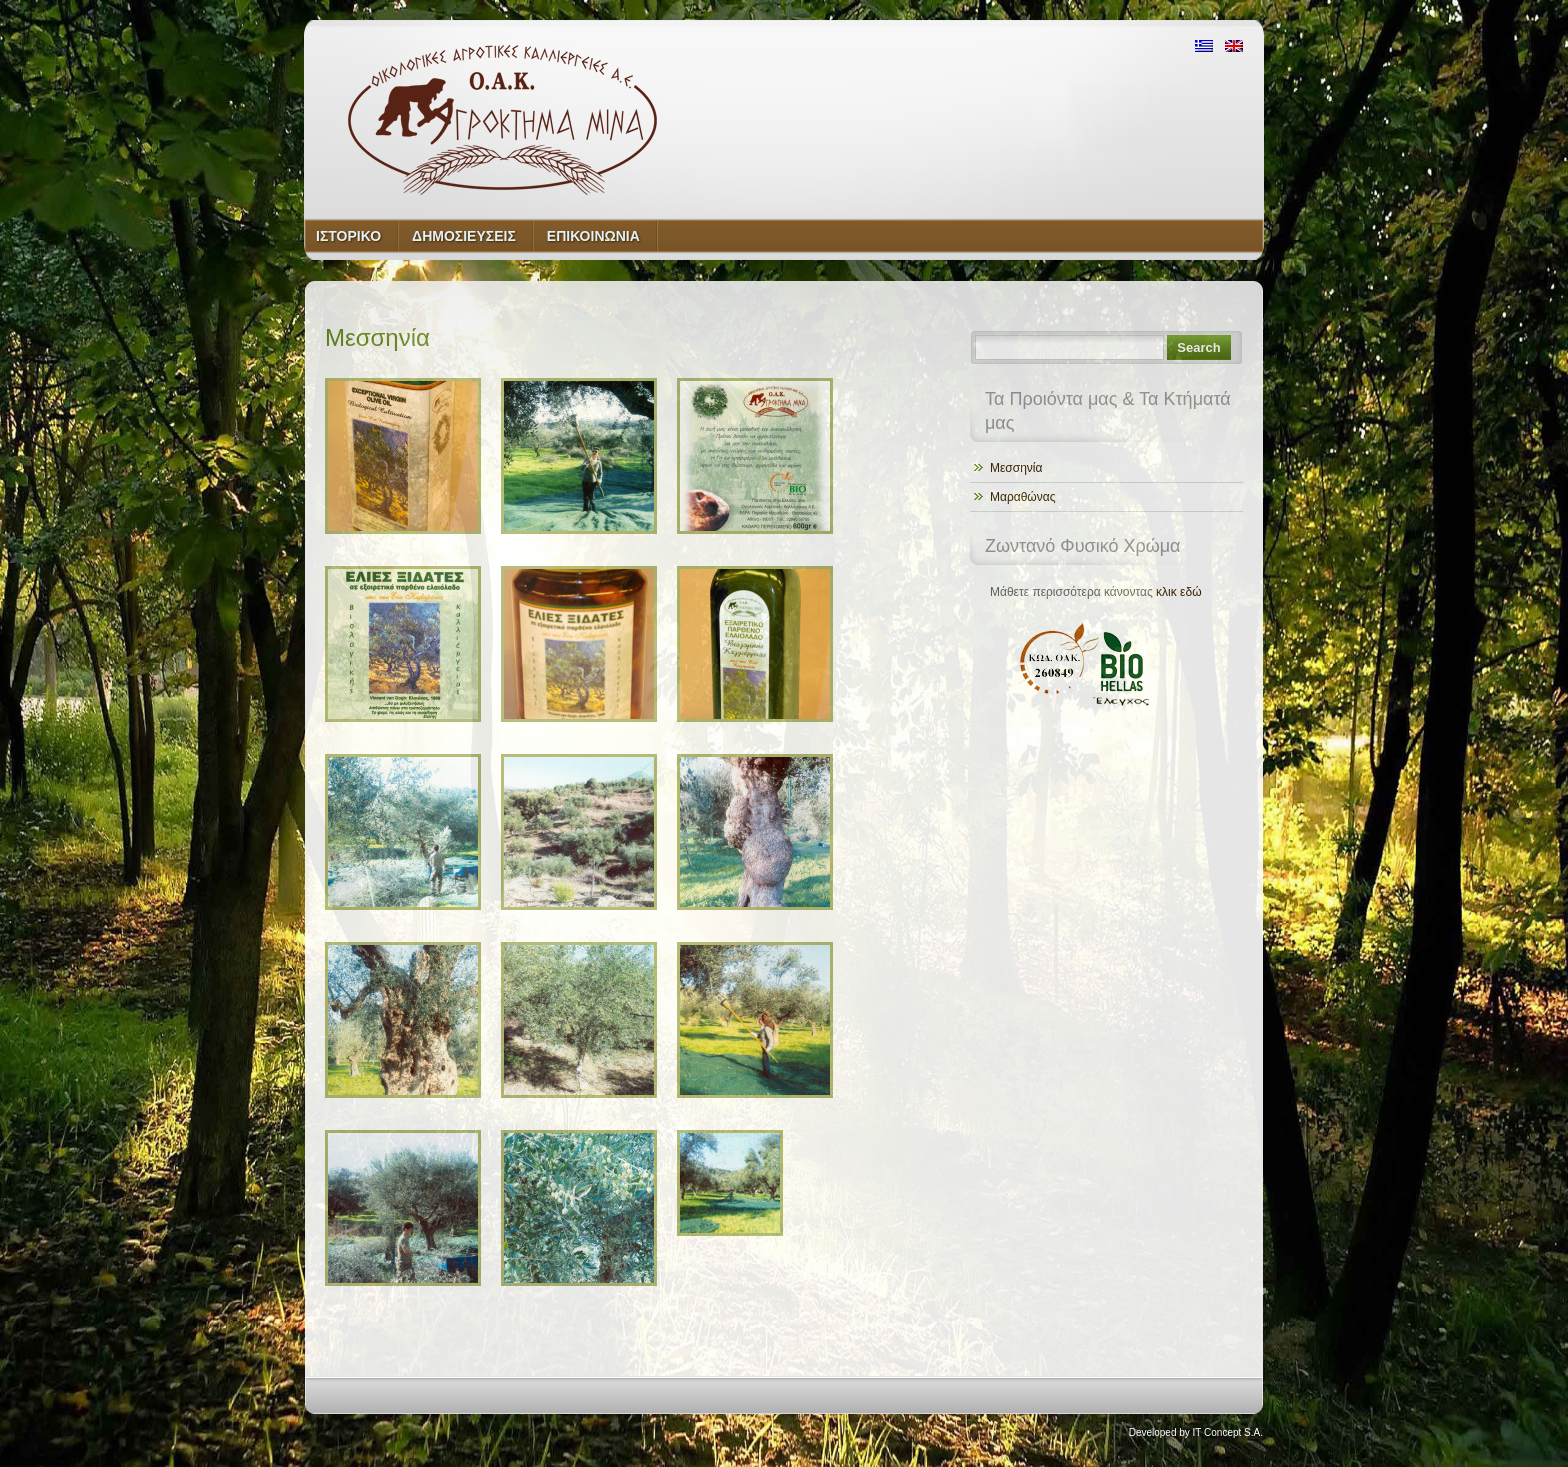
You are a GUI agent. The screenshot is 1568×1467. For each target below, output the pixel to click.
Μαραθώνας (1022, 497)
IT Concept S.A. (1228, 1432)
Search (1198, 347)
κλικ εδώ (1178, 592)
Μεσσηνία (1016, 468)
